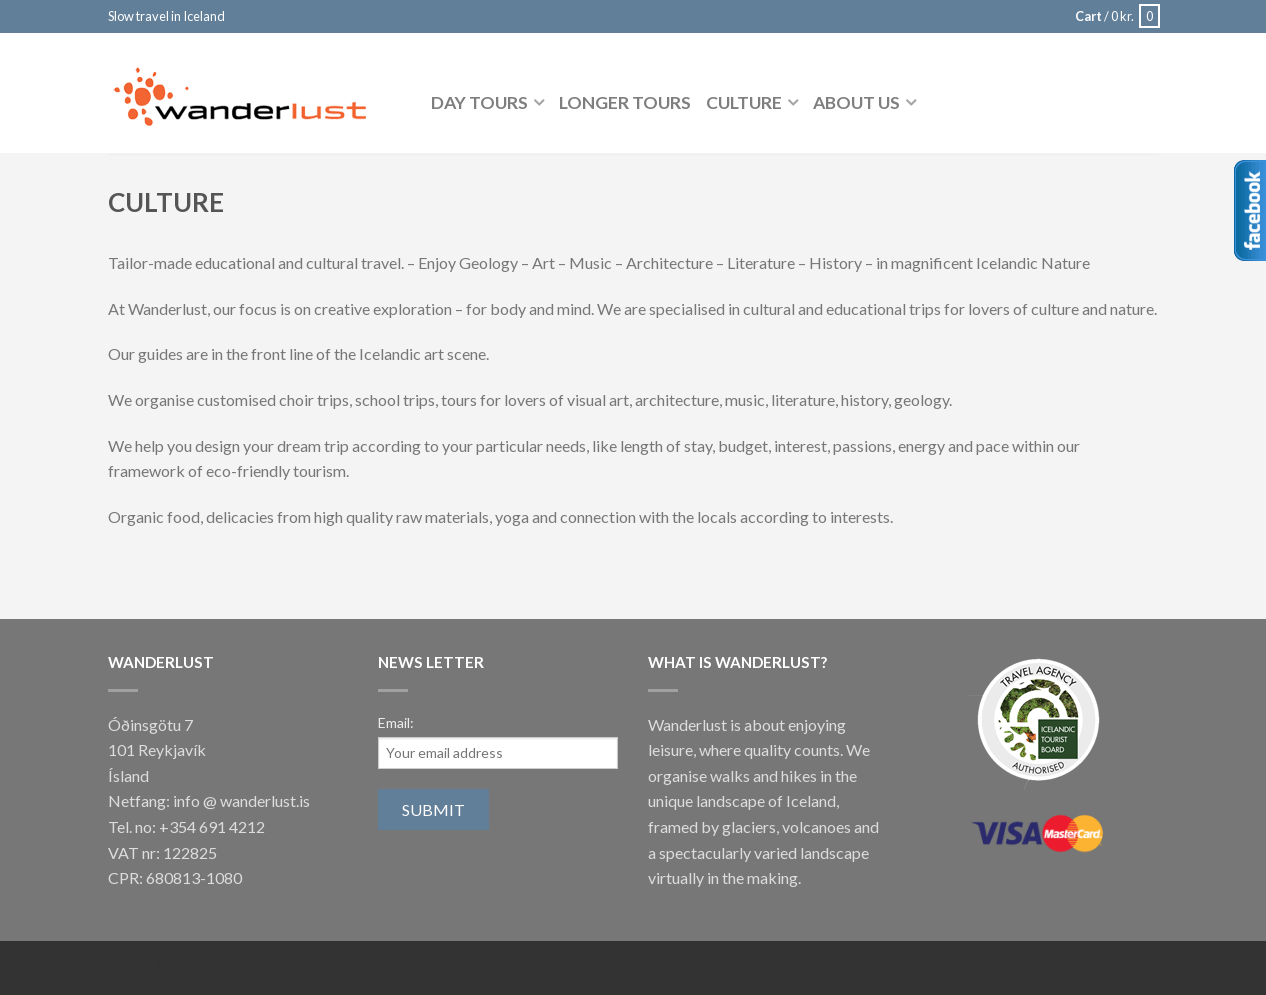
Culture (744, 102)
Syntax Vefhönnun (167, 962)
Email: (396, 722)
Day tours (479, 102)
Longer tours (625, 102)
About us (856, 102)
